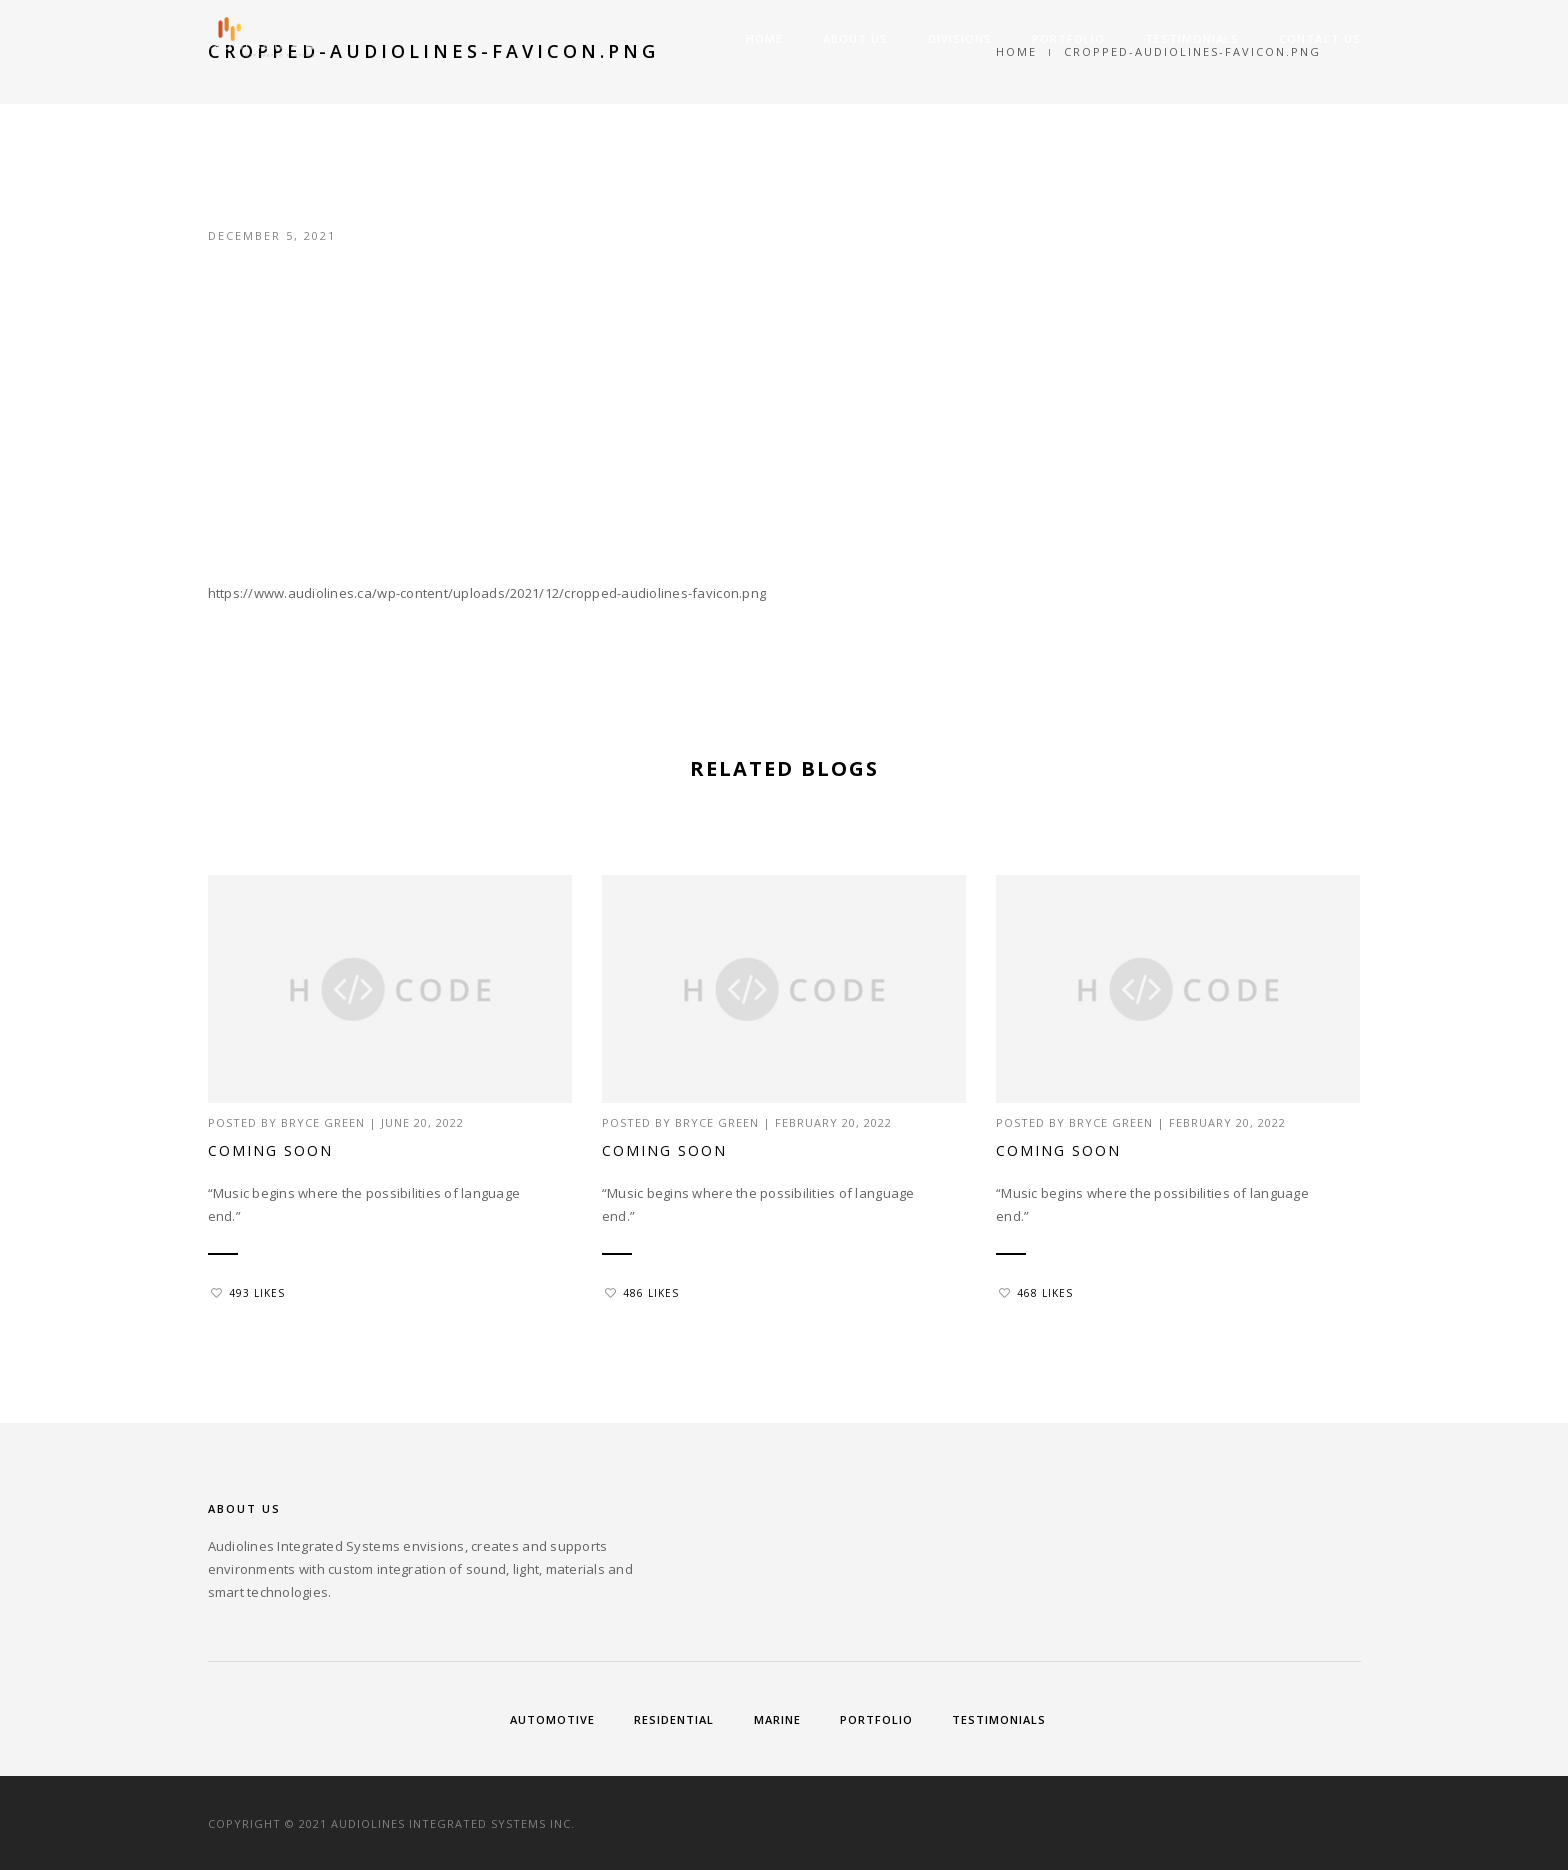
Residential (674, 1719)
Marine (777, 1719)
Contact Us (1320, 38)
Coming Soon (270, 1150)
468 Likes (1036, 1293)
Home (764, 38)
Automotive (552, 1719)
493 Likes (248, 1293)
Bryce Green (323, 1122)
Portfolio (1068, 38)
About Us (855, 38)
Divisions (960, 38)
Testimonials (1192, 38)
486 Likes (642, 1293)
